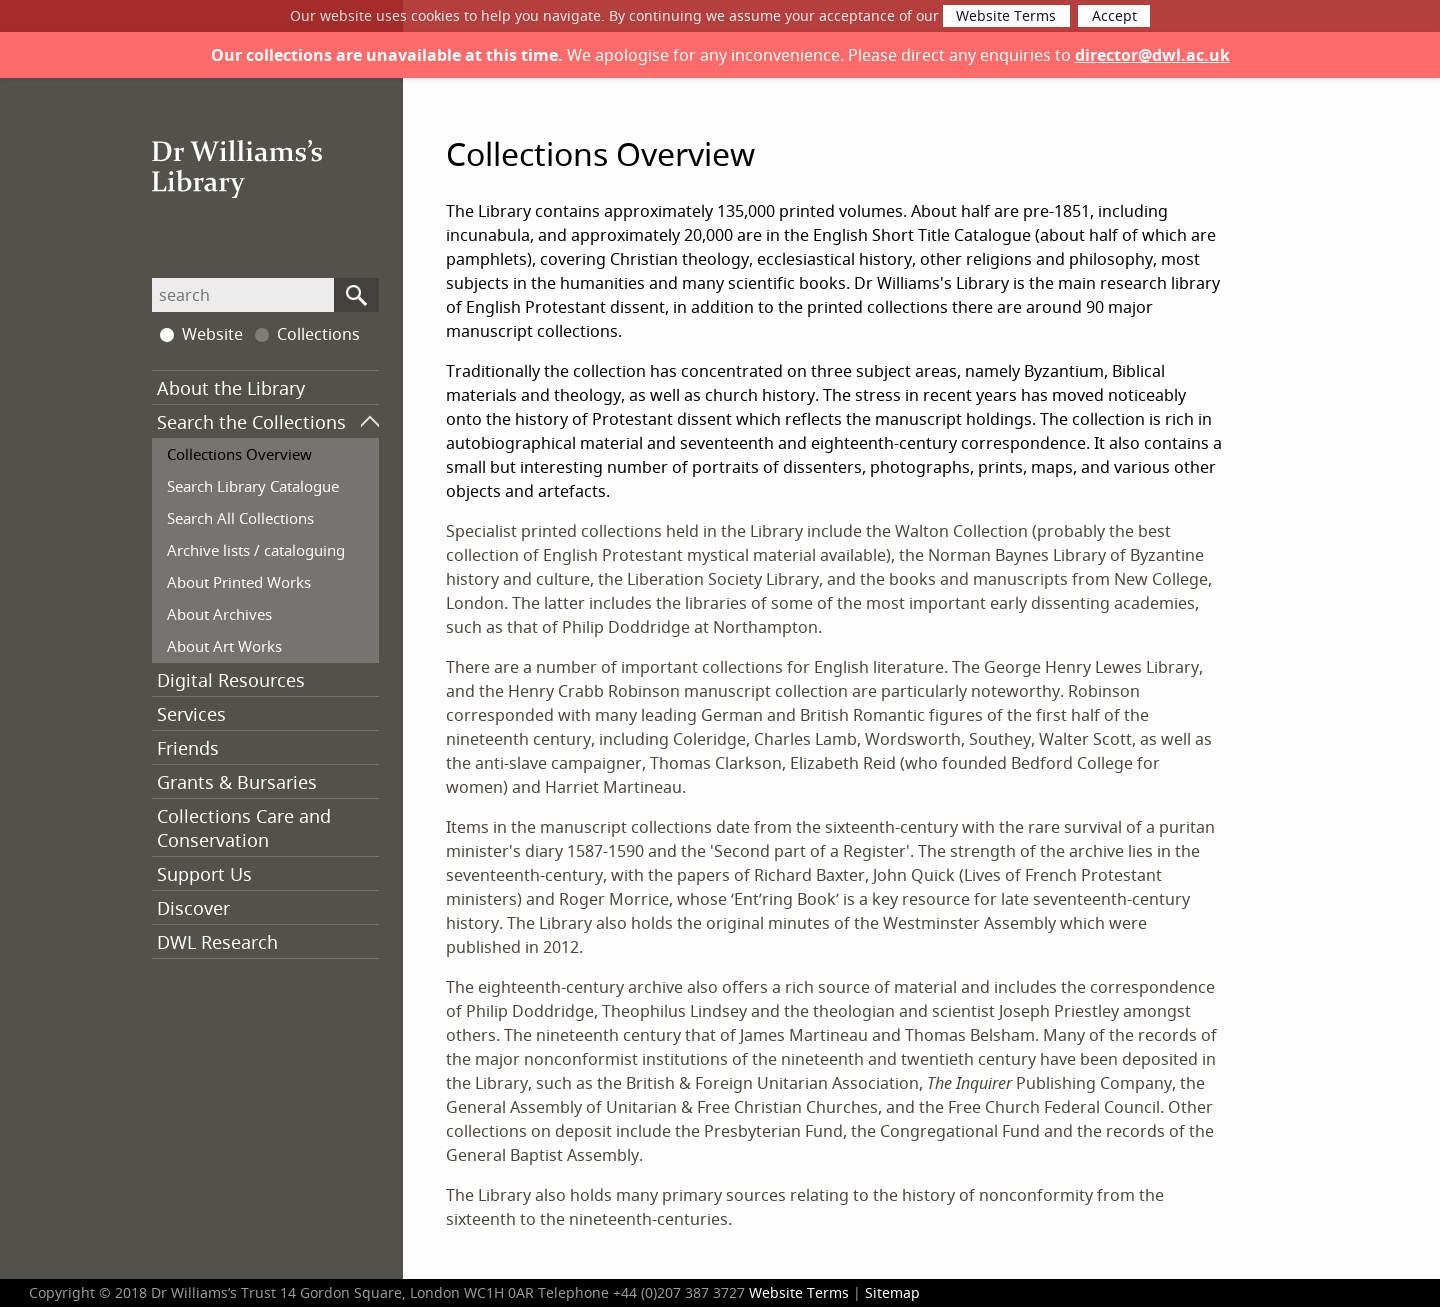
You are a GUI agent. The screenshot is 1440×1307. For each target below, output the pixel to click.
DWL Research (217, 942)
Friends (188, 748)
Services (191, 714)
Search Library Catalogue (253, 486)
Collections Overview (239, 454)
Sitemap (892, 1292)
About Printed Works (239, 582)
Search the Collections (251, 422)
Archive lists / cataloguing (256, 550)
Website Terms (1006, 16)
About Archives (219, 614)
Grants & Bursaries (237, 782)
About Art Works (224, 646)
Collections (307, 334)
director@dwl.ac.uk (1152, 55)
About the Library (231, 388)
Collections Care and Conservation (244, 828)
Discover (193, 908)
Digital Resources (231, 680)
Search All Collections (240, 518)
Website (201, 334)
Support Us (204, 874)
